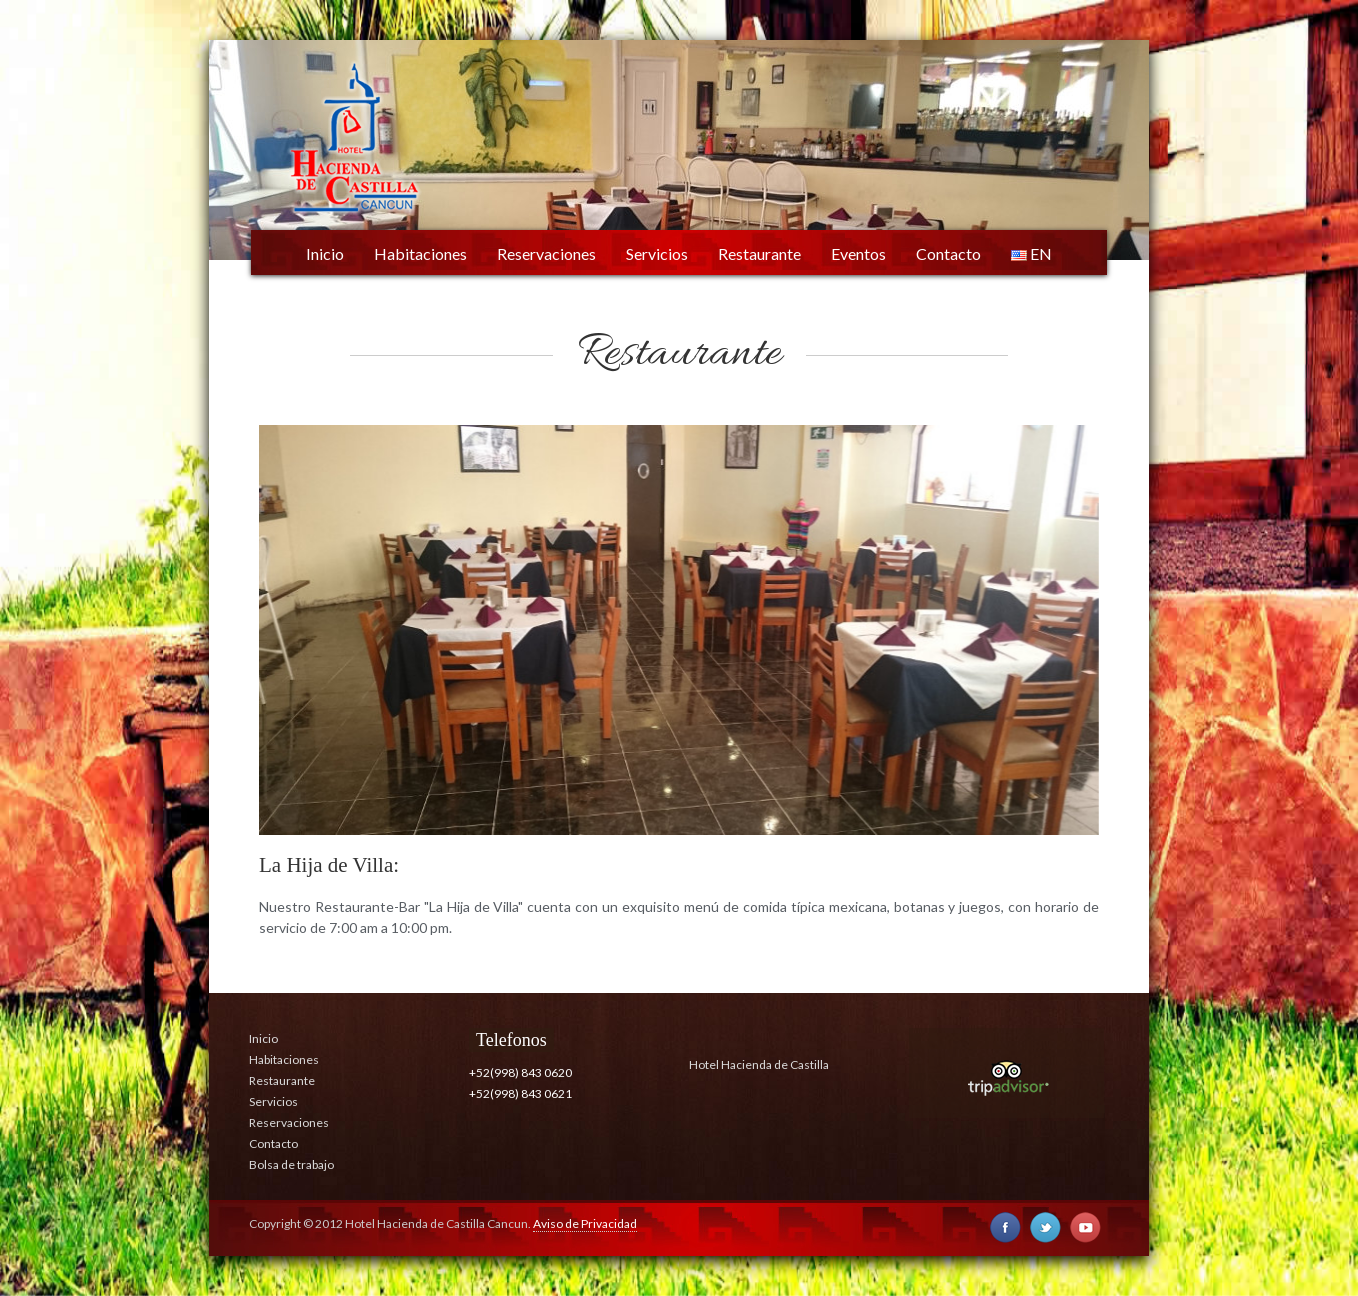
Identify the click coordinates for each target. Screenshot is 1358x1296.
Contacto (948, 253)
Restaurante (759, 253)
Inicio (325, 253)
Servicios (657, 253)
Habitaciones (420, 253)
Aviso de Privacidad (585, 1223)
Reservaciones (546, 253)
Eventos (858, 253)
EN (1031, 253)
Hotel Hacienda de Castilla (759, 1064)
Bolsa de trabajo (291, 1164)
